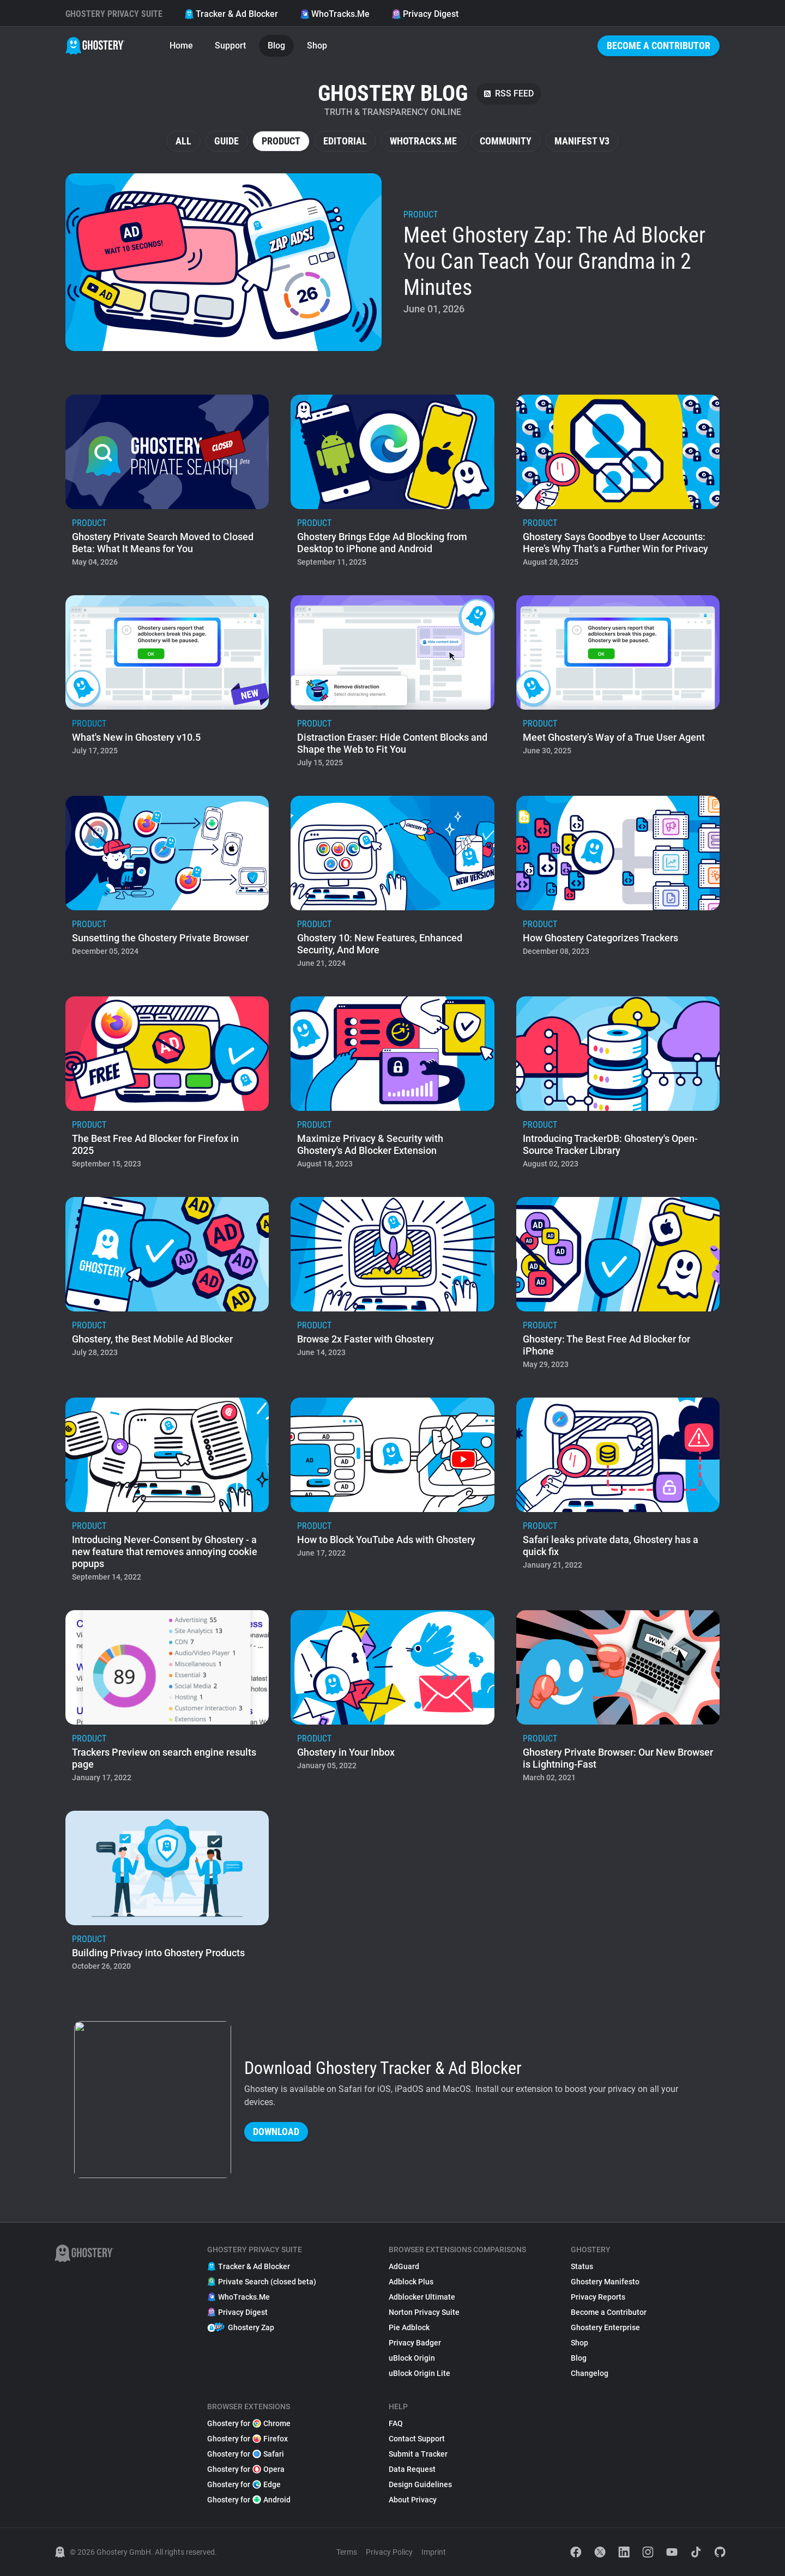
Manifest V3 (581, 141)
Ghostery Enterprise (605, 2327)
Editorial (345, 141)
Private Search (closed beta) (261, 2281)
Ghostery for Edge (244, 2484)
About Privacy (413, 2499)
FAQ (396, 2423)
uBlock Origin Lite (419, 2373)
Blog (276, 45)
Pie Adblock (409, 2327)
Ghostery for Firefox (247, 2438)
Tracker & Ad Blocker (231, 14)
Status (582, 2266)
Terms (346, 2552)
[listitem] (392, 262)
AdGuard (404, 2266)
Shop (317, 45)
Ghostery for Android (249, 2499)
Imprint (433, 2552)
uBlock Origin (412, 2358)
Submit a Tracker (418, 2454)
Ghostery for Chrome (249, 2423)
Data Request (412, 2469)
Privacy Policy (389, 2552)
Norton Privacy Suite (424, 2312)
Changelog (589, 2373)
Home (181, 45)
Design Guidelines (420, 2484)
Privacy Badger (415, 2342)
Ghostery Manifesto (605, 2281)
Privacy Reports (598, 2297)
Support (230, 45)
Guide (226, 141)
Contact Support (417, 2438)
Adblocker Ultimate (422, 2297)
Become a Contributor (658, 45)
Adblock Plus (411, 2281)
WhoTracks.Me (335, 14)
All (183, 141)
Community (506, 141)
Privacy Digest (424, 14)
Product (281, 141)
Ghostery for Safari (245, 2454)
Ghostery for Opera (246, 2469)
